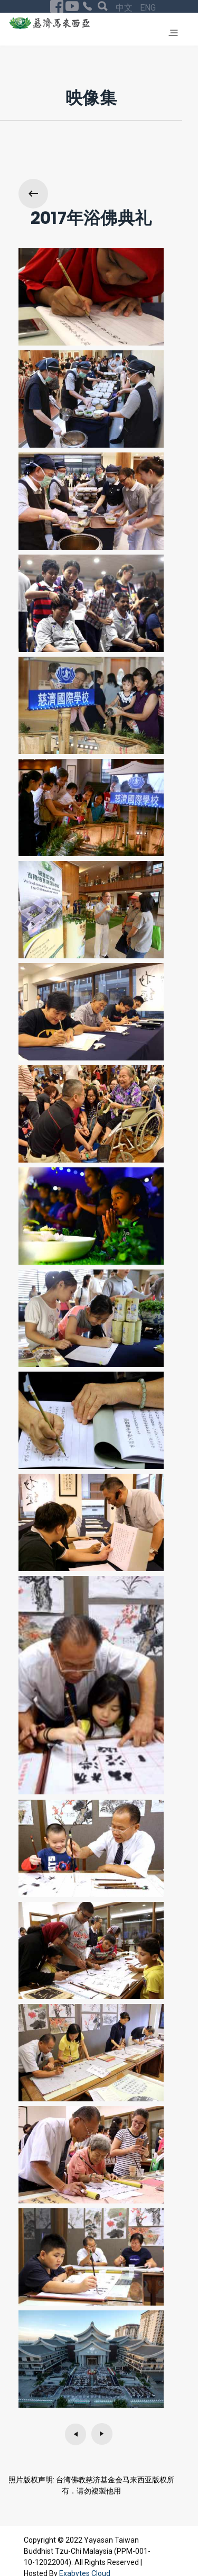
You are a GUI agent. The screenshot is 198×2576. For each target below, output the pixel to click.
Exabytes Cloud (84, 2543)
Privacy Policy (122, 2553)
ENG (73, 2552)
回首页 (110, 2564)
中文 (50, 2552)
